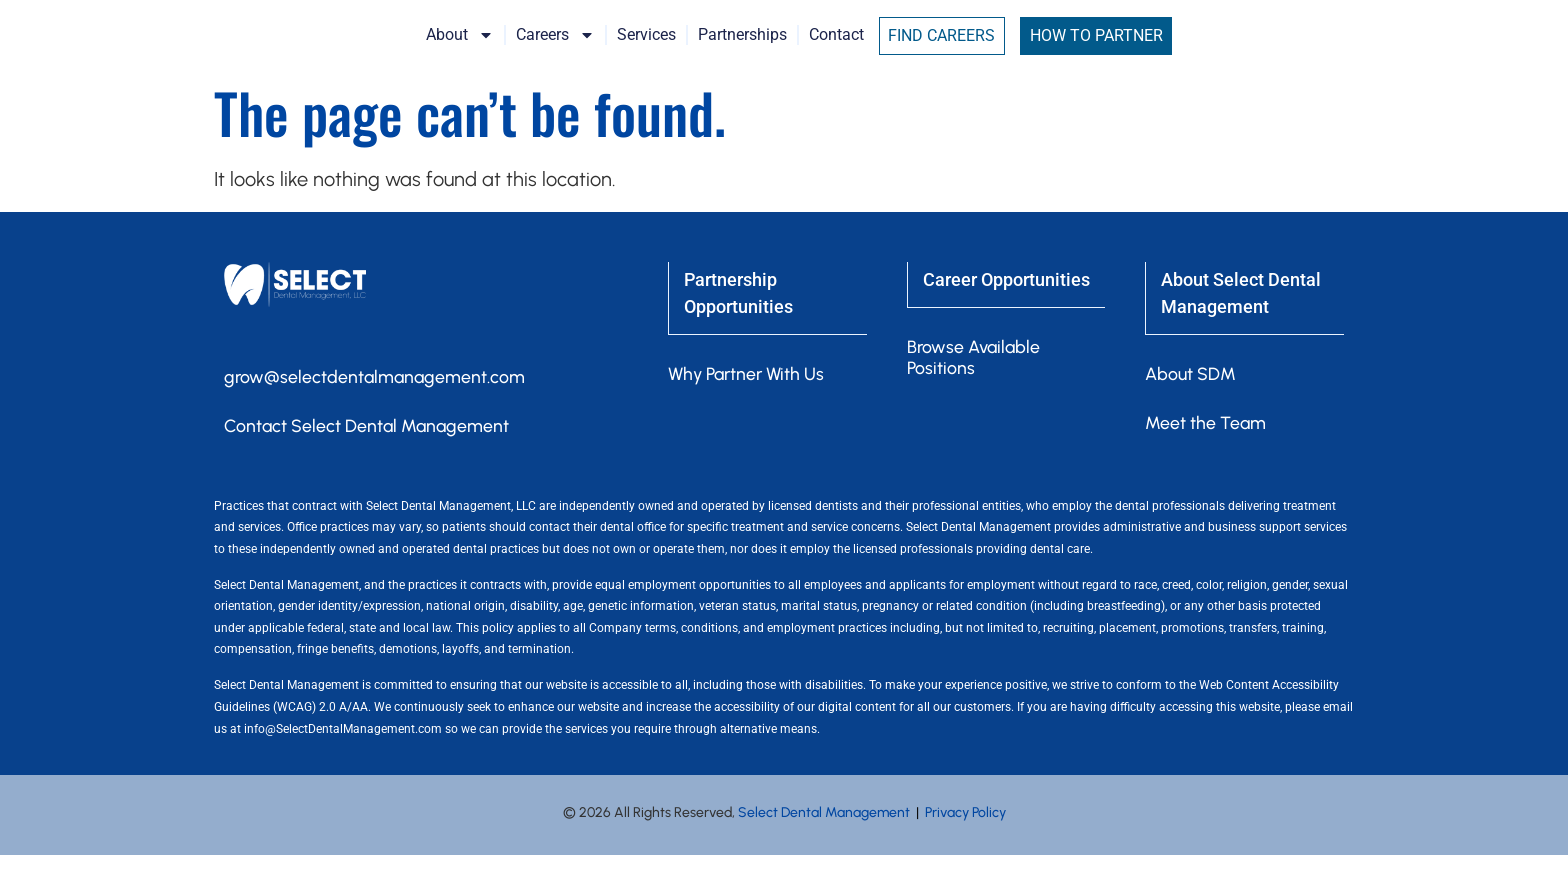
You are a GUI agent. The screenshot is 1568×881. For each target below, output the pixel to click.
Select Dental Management (824, 838)
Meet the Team (1206, 448)
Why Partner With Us (749, 398)
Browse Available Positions (975, 381)
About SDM (1190, 398)
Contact (931, 47)
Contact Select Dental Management (368, 452)
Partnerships (837, 47)
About (555, 48)
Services (741, 47)
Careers (650, 48)
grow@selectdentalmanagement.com (376, 402)
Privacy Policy (965, 838)
